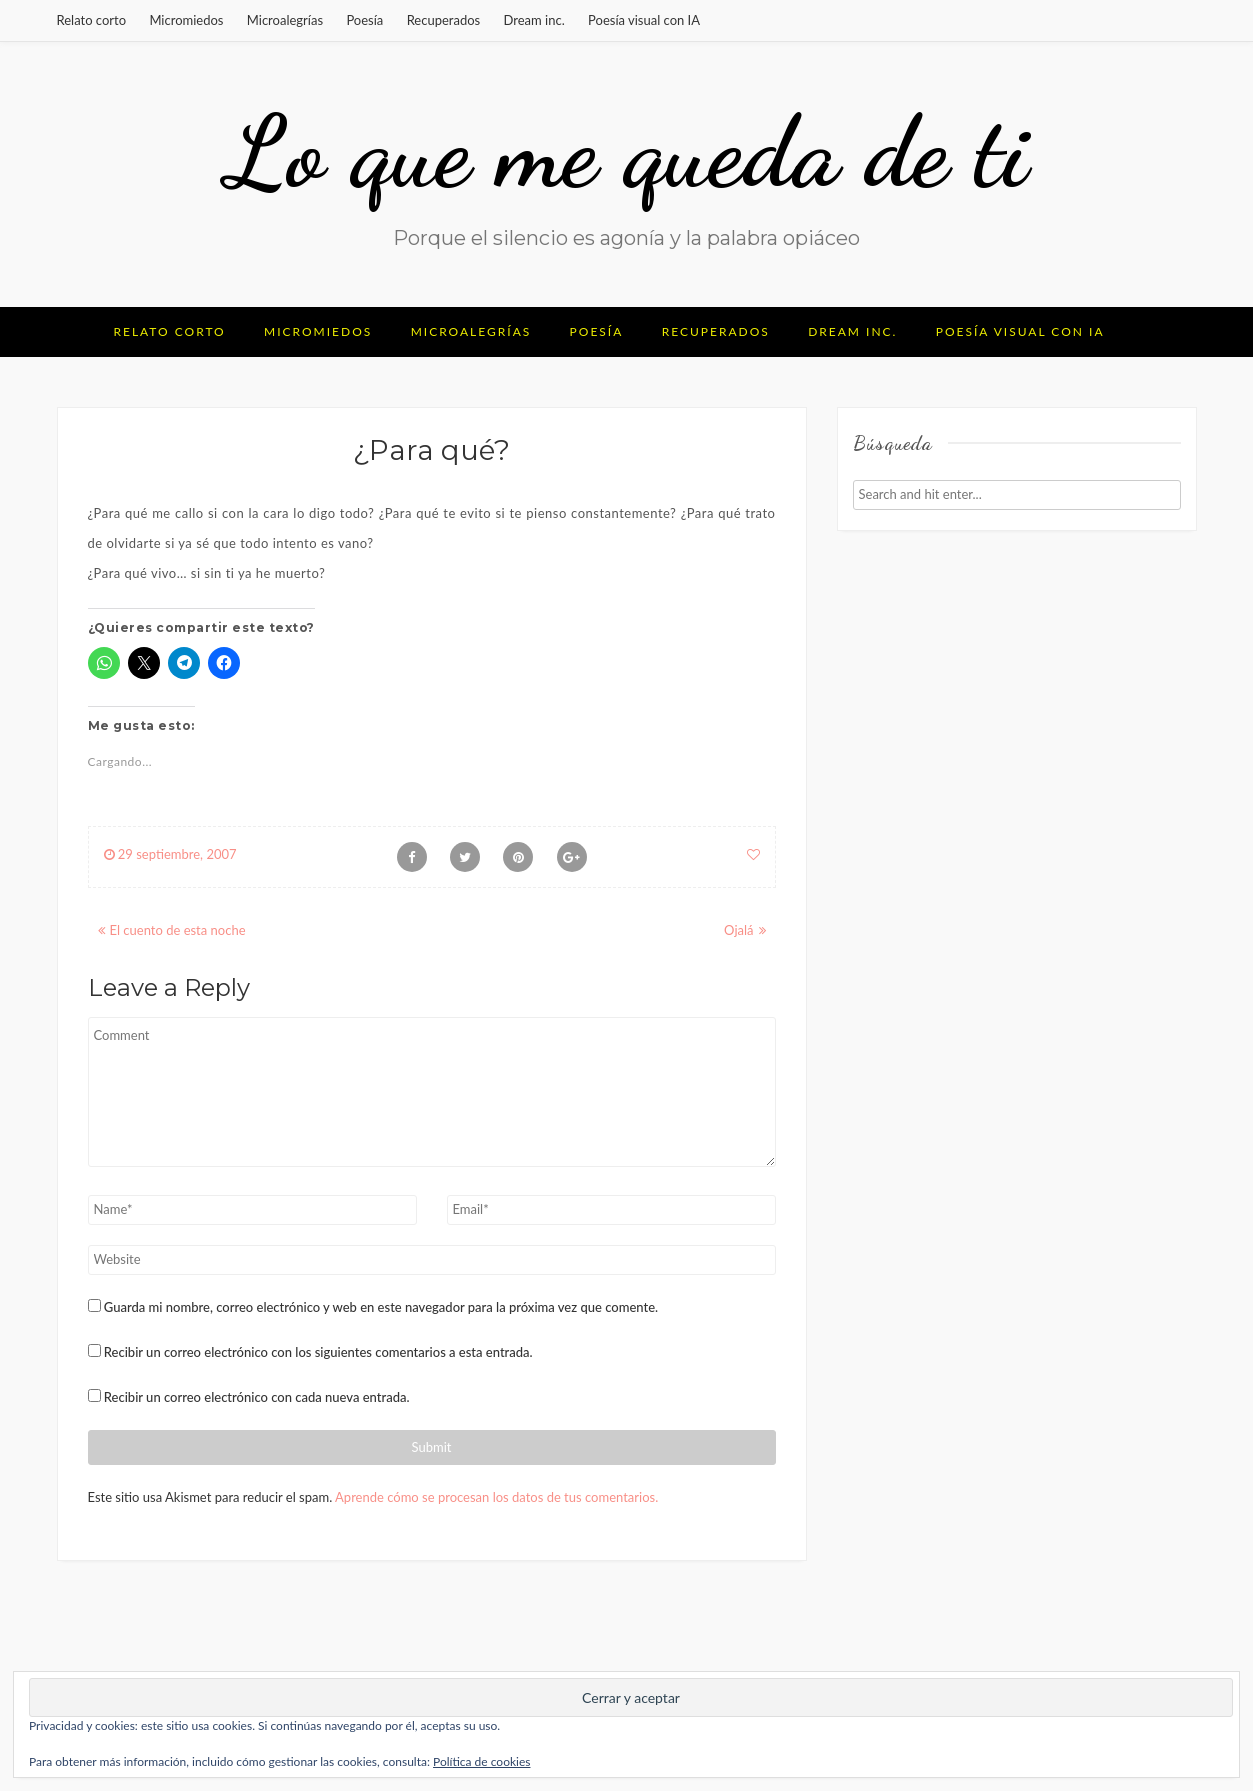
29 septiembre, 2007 (170, 854)
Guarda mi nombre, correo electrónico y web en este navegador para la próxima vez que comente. (381, 1307)
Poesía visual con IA (644, 20)
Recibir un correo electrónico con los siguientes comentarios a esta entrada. (318, 1352)
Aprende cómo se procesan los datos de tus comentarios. (496, 1497)
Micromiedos (186, 20)
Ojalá (738, 930)
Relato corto (92, 20)
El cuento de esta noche (178, 930)
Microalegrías (285, 20)
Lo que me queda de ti (627, 152)
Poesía (364, 20)
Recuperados (444, 20)
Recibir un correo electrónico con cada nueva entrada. (257, 1397)
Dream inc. (534, 20)
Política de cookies (481, 1761)
